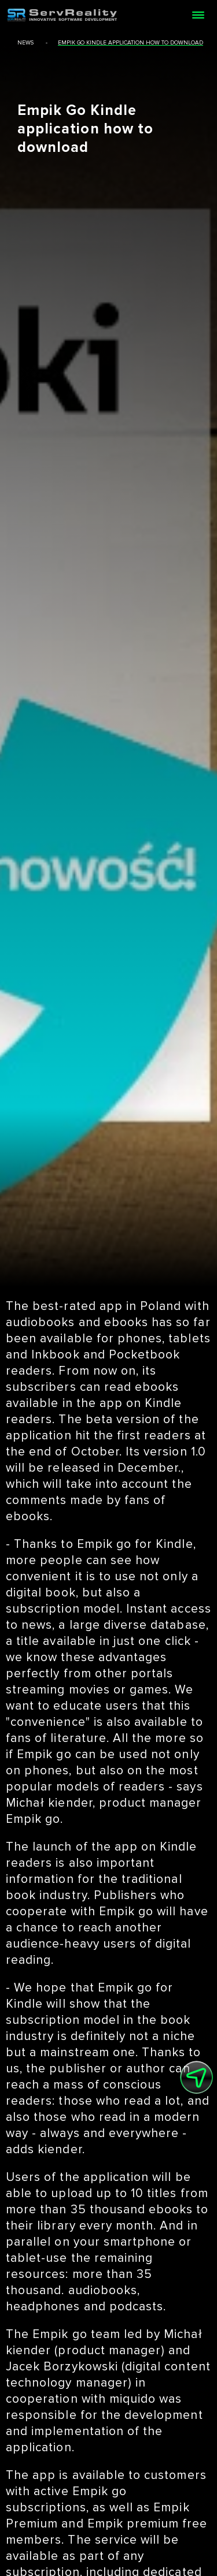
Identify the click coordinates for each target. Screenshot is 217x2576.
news (25, 42)
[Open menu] (197, 15)
